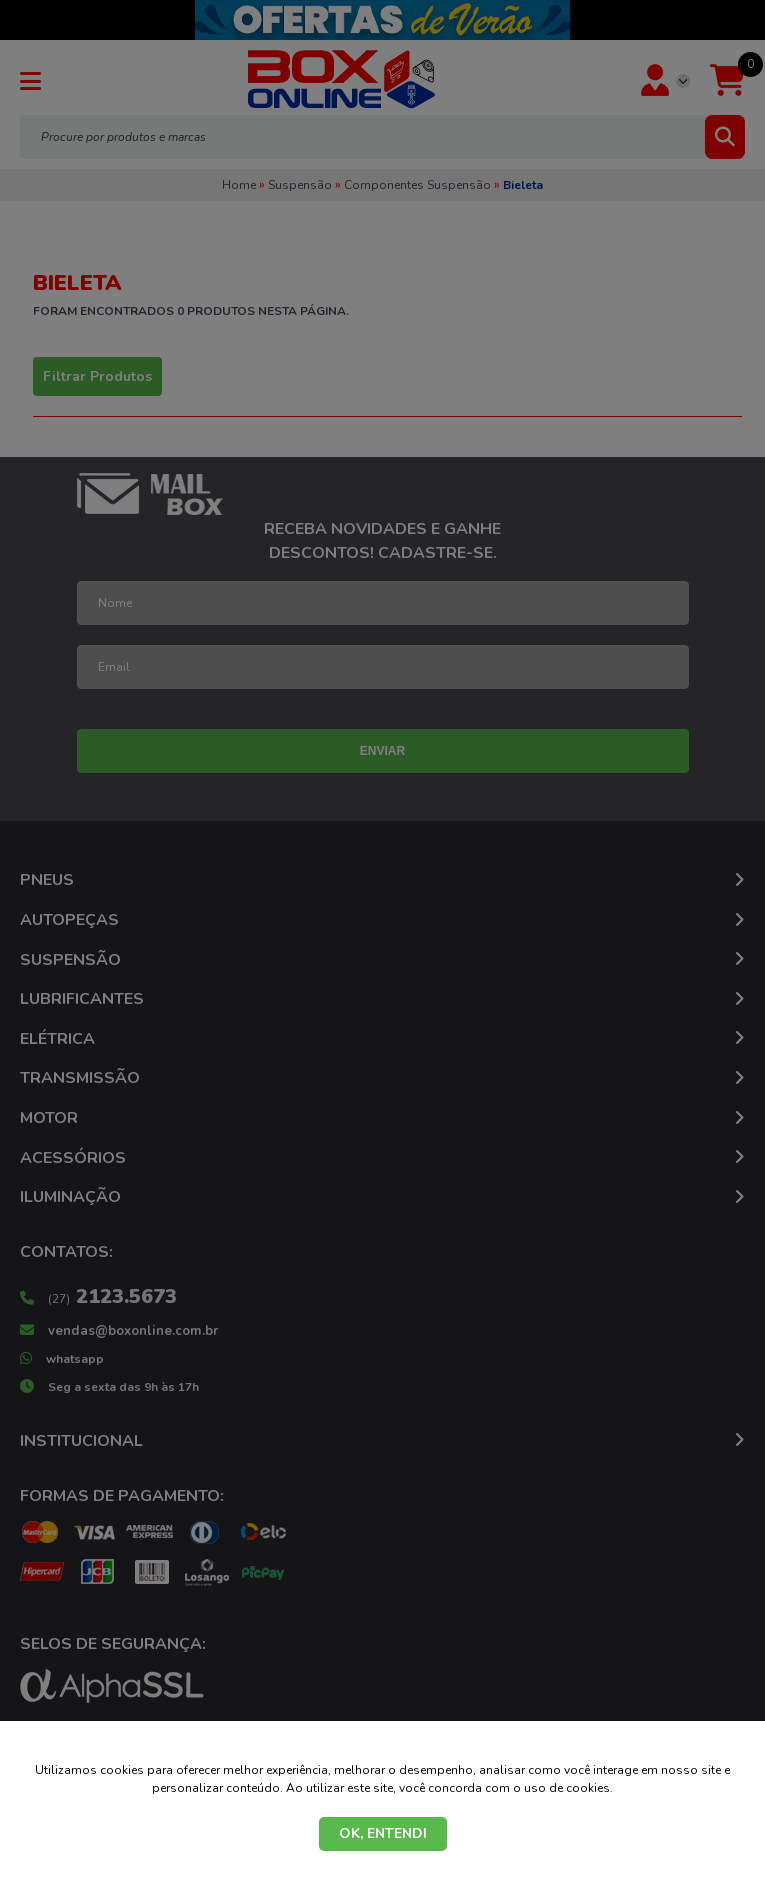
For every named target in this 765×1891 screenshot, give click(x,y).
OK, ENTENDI (383, 1833)
